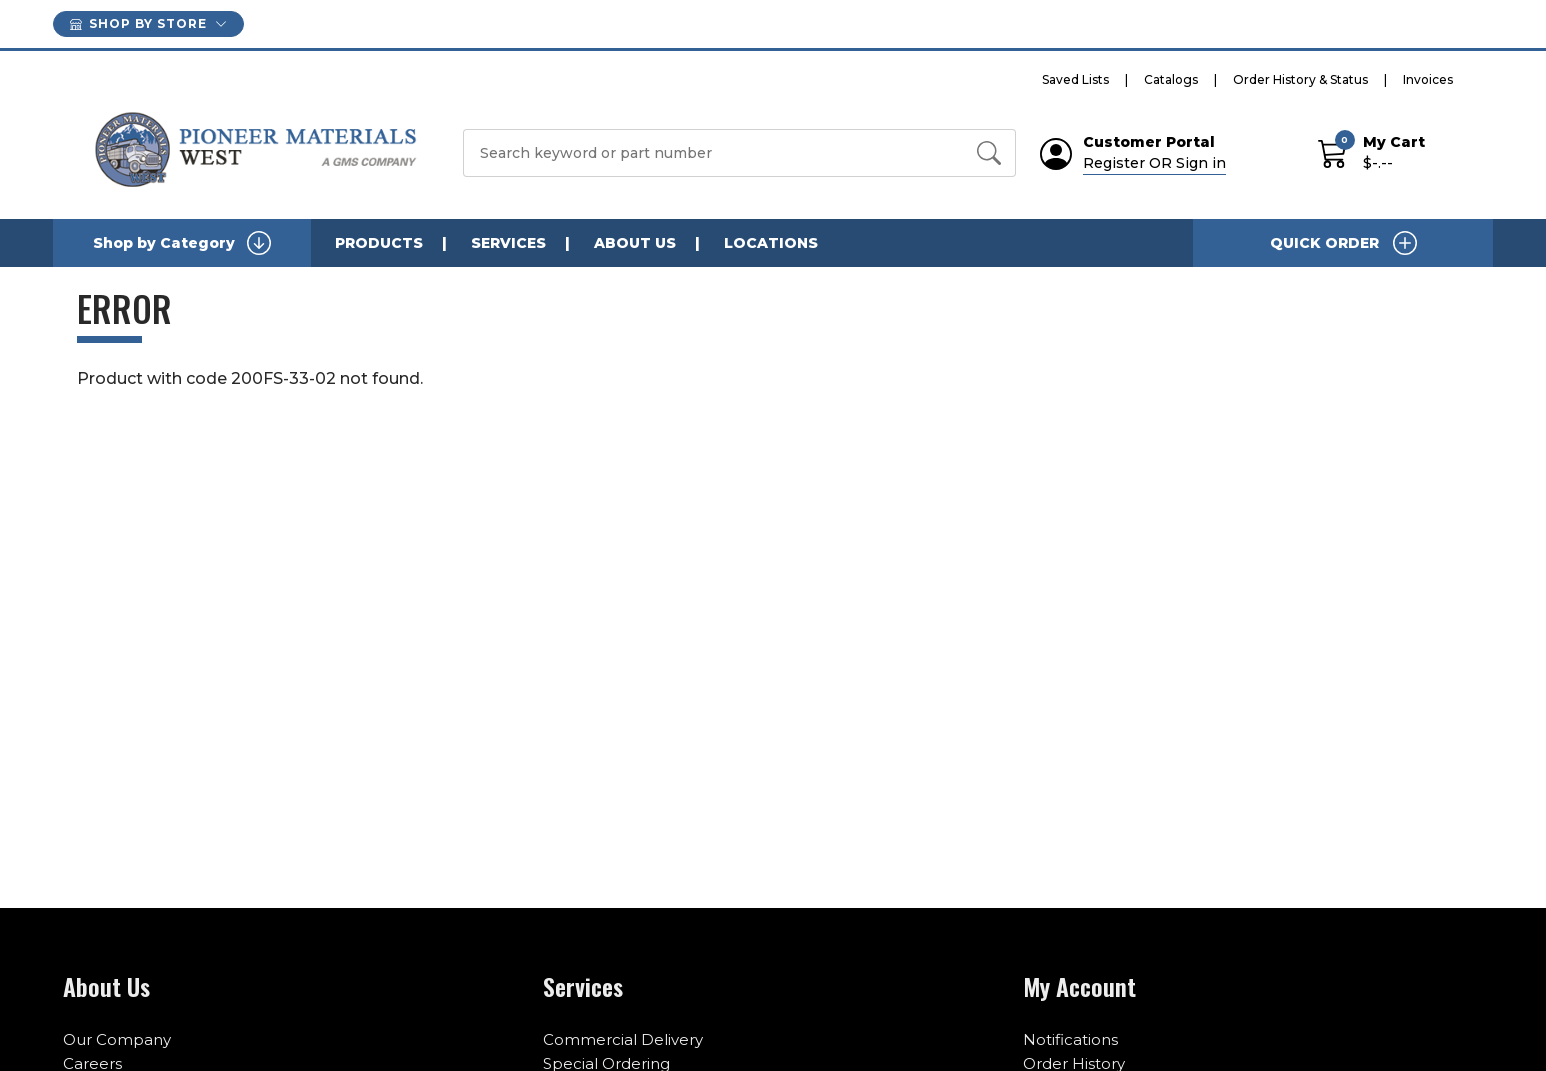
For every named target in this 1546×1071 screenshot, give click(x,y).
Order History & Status (1300, 79)
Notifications (1070, 1039)
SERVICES (508, 243)
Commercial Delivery (623, 1039)
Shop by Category (182, 243)
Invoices (1428, 79)
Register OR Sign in (1154, 163)
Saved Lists (1075, 79)
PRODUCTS (379, 243)
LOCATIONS (771, 243)
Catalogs (1171, 79)
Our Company (117, 1039)
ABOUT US (635, 243)
